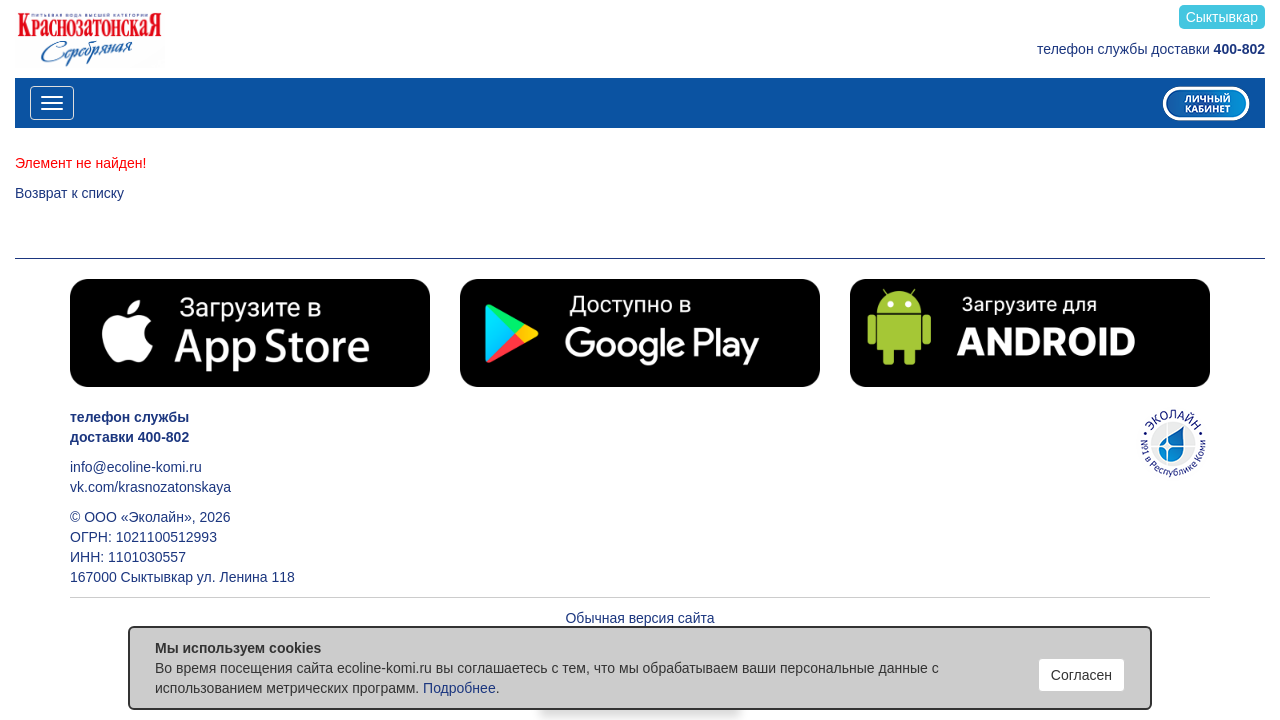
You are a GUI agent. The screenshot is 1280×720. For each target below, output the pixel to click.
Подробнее (459, 688)
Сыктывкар (1222, 17)
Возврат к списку (69, 193)
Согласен (1081, 675)
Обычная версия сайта (639, 618)
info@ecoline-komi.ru (136, 467)
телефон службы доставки (1151, 49)
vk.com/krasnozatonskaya (150, 487)
